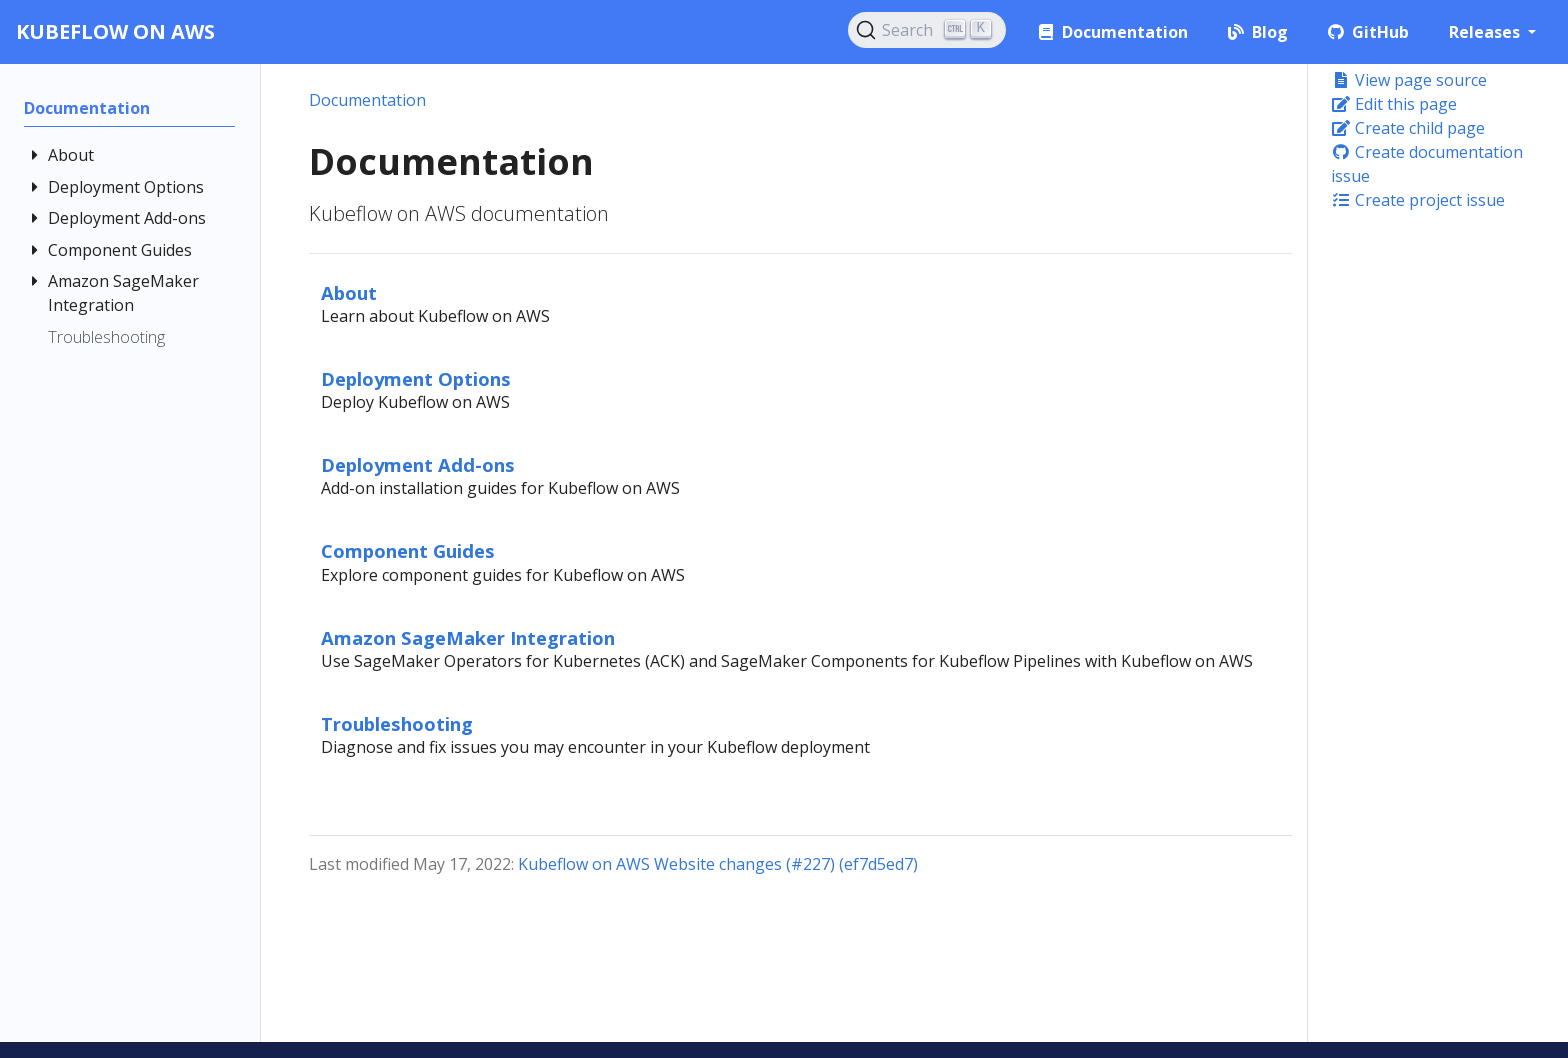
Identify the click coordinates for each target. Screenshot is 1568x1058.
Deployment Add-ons (418, 464)
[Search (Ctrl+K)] (927, 30)
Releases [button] (1486, 32)
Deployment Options (416, 378)
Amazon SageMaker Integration (468, 637)
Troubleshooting (397, 723)
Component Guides (408, 550)
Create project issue (1418, 200)
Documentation (367, 100)
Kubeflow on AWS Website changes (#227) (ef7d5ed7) (718, 864)
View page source (1409, 80)
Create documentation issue (1427, 164)
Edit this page (1394, 104)
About (349, 292)
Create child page (1408, 128)
